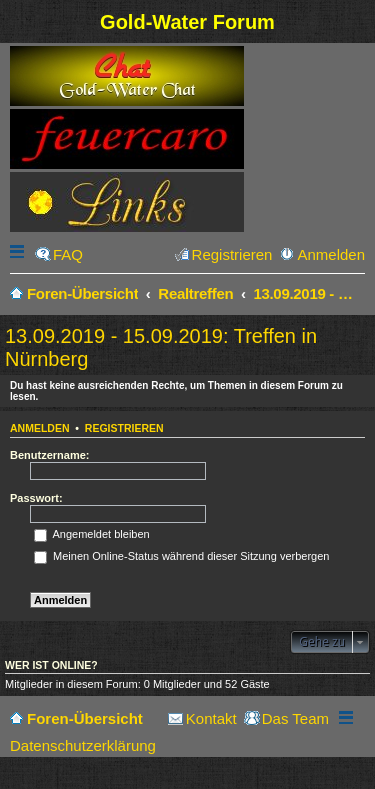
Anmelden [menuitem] (331, 254)
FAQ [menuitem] (68, 254)
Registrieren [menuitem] (232, 254)
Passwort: (36, 498)
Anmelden (40, 428)
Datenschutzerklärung (83, 745)
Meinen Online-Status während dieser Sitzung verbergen (181, 556)
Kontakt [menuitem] (211, 718)
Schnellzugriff (19, 254)
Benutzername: (49, 455)
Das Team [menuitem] (295, 718)
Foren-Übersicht (85, 718)
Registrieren (124, 428)
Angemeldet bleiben (92, 534)
